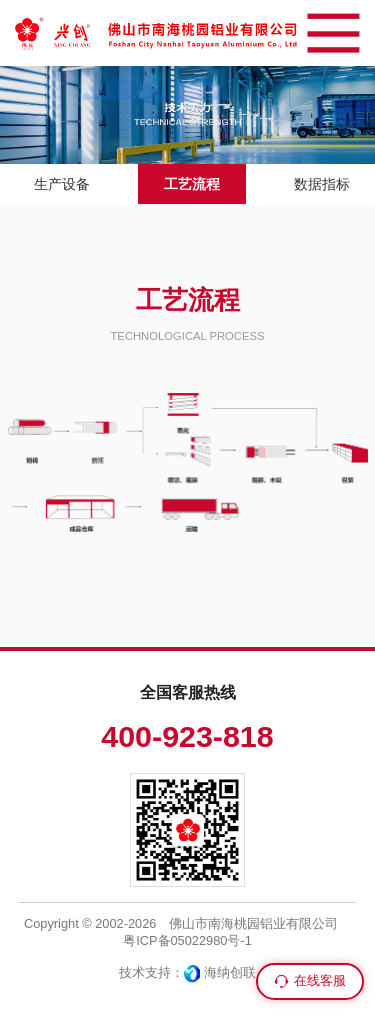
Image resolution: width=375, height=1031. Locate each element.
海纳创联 (230, 972)
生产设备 (62, 184)
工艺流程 (192, 184)
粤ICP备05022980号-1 (187, 940)
